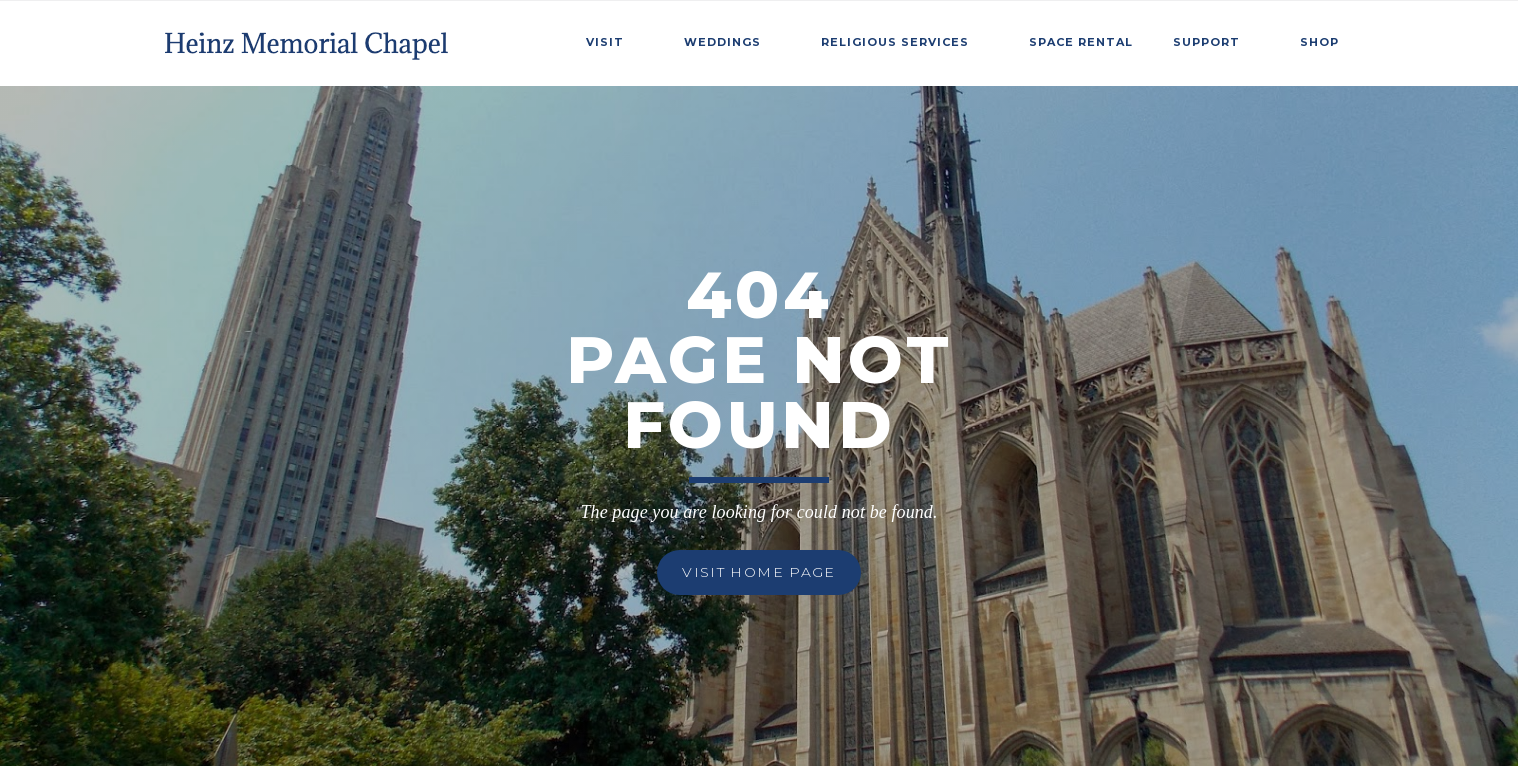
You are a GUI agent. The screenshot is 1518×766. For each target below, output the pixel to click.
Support (1206, 42)
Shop (1319, 42)
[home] (308, 38)
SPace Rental (1081, 42)
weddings (722, 42)
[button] (615, 39)
